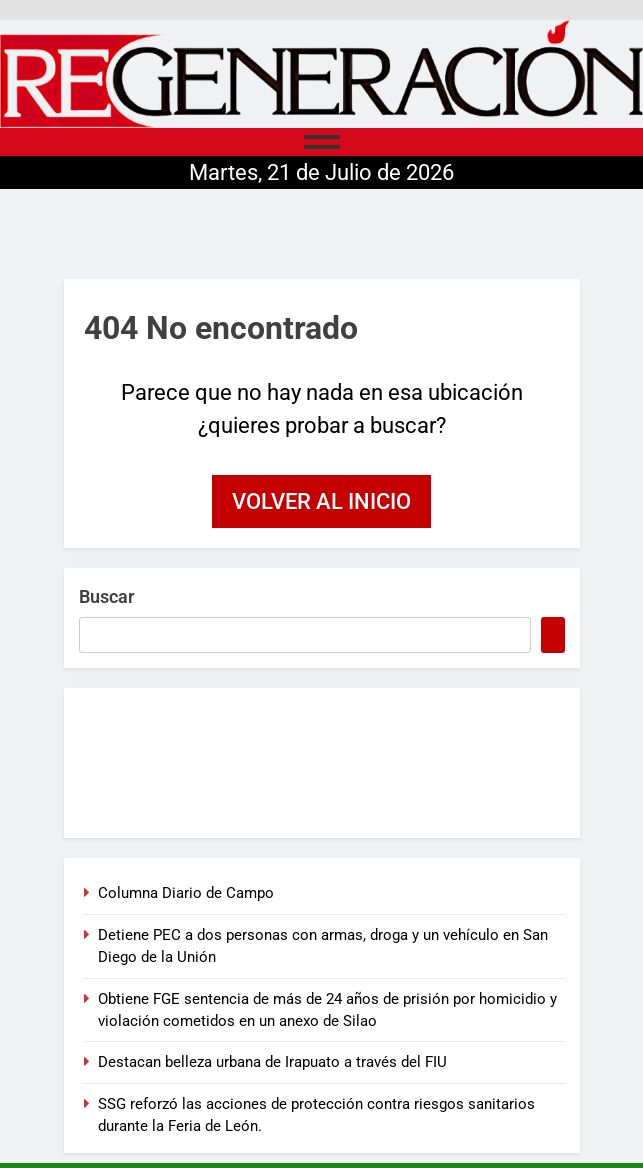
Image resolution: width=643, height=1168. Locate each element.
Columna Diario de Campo (186, 893)
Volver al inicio (321, 501)
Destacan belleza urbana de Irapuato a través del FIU (272, 1062)
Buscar (106, 596)
